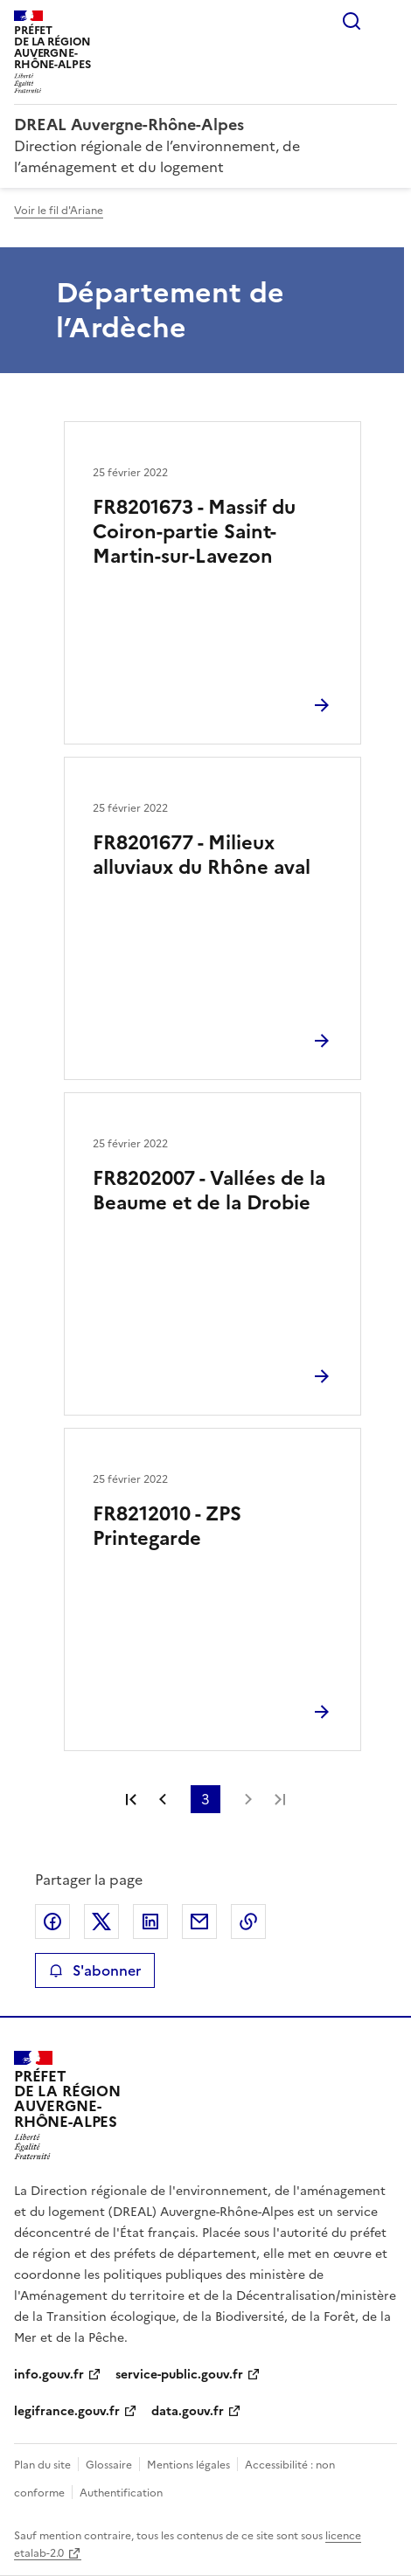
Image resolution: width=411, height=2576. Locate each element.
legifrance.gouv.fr (67, 2411)
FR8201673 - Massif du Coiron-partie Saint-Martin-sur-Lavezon (194, 532)
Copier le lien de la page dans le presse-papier (248, 1921)
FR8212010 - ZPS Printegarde (167, 1526)
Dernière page (280, 1799)
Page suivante (248, 1799)
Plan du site (42, 2465)
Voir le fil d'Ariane (58, 210)
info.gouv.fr (49, 2374)
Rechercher (351, 20)
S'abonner (95, 1970)
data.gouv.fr (187, 2411)
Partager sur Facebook (52, 1921)
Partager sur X (101, 1921)
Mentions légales (188, 2465)
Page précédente (163, 1799)
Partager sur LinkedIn (150, 1921)
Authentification (121, 2493)
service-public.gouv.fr (179, 2374)
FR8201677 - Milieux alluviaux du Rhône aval (201, 855)
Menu (386, 20)
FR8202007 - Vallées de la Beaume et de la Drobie (209, 1190)
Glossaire (109, 2465)
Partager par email (199, 1921)
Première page (131, 1799)
